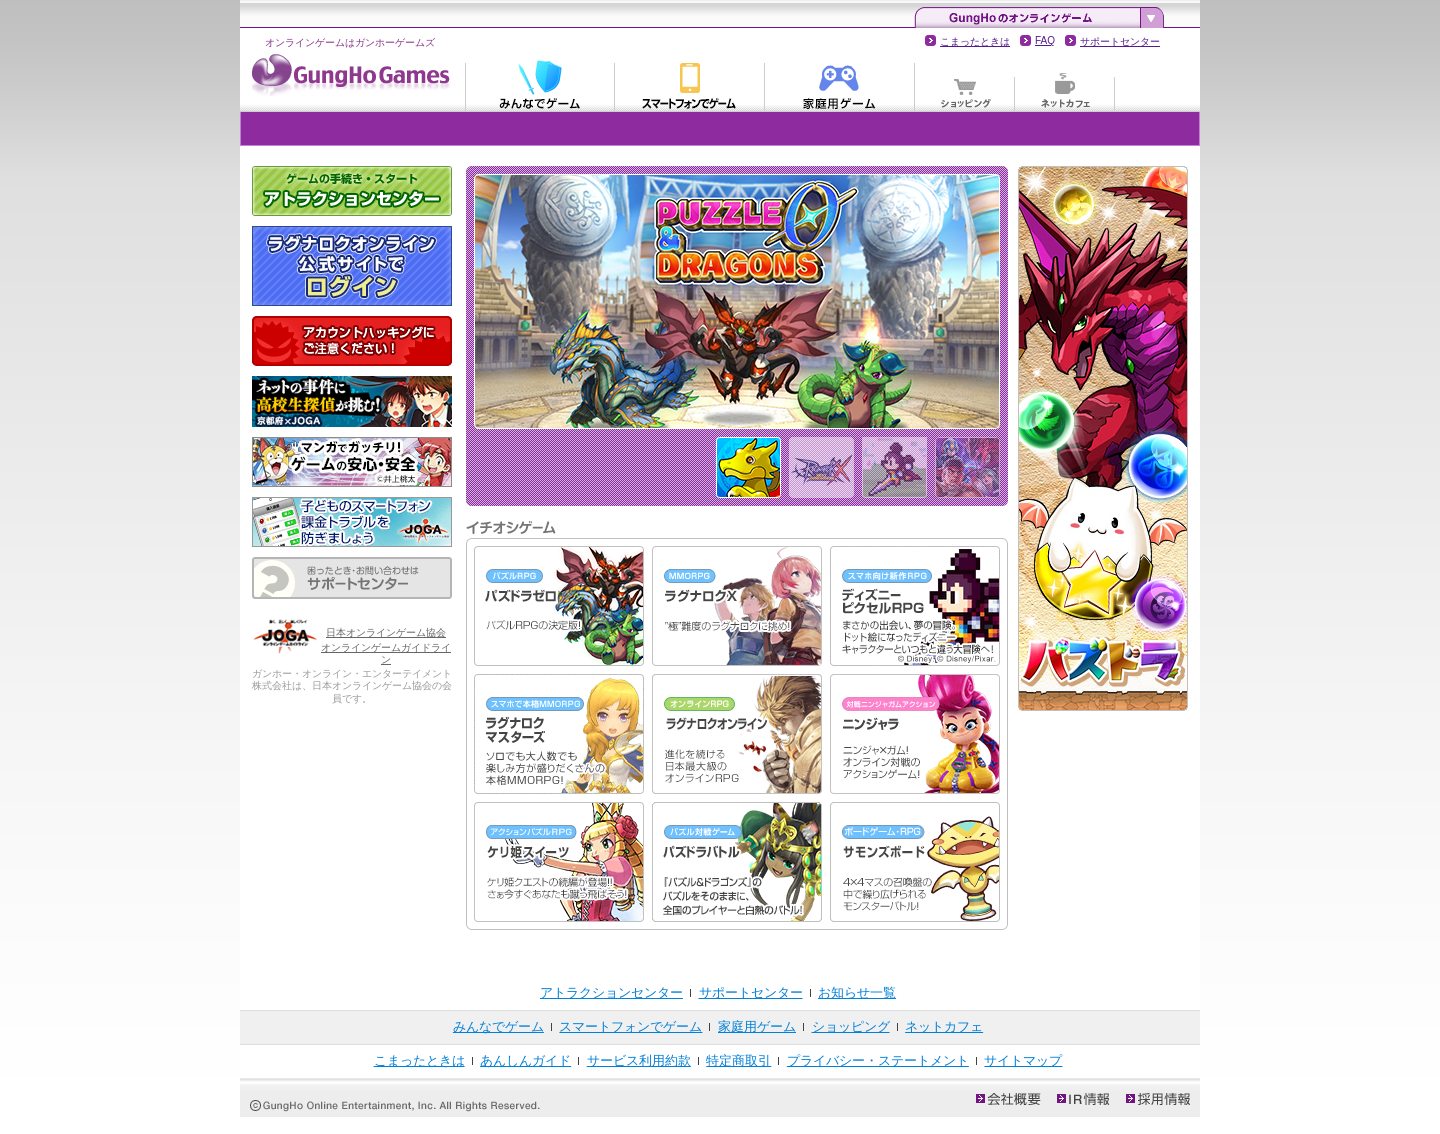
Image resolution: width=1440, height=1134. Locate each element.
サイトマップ (1023, 1060)
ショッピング (965, 84)
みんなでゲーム (540, 84)
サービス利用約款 (639, 1060)
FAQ (1045, 40)
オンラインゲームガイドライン (386, 653)
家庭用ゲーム (840, 84)
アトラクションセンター (611, 992)
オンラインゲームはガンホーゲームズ (350, 42)
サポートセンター (1120, 41)
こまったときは (975, 41)
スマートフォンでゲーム (690, 84)
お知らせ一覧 (857, 992)
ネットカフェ (1065, 84)
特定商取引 (738, 1060)
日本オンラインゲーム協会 (386, 632)
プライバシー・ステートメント (878, 1060)
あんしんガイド (525, 1060)
